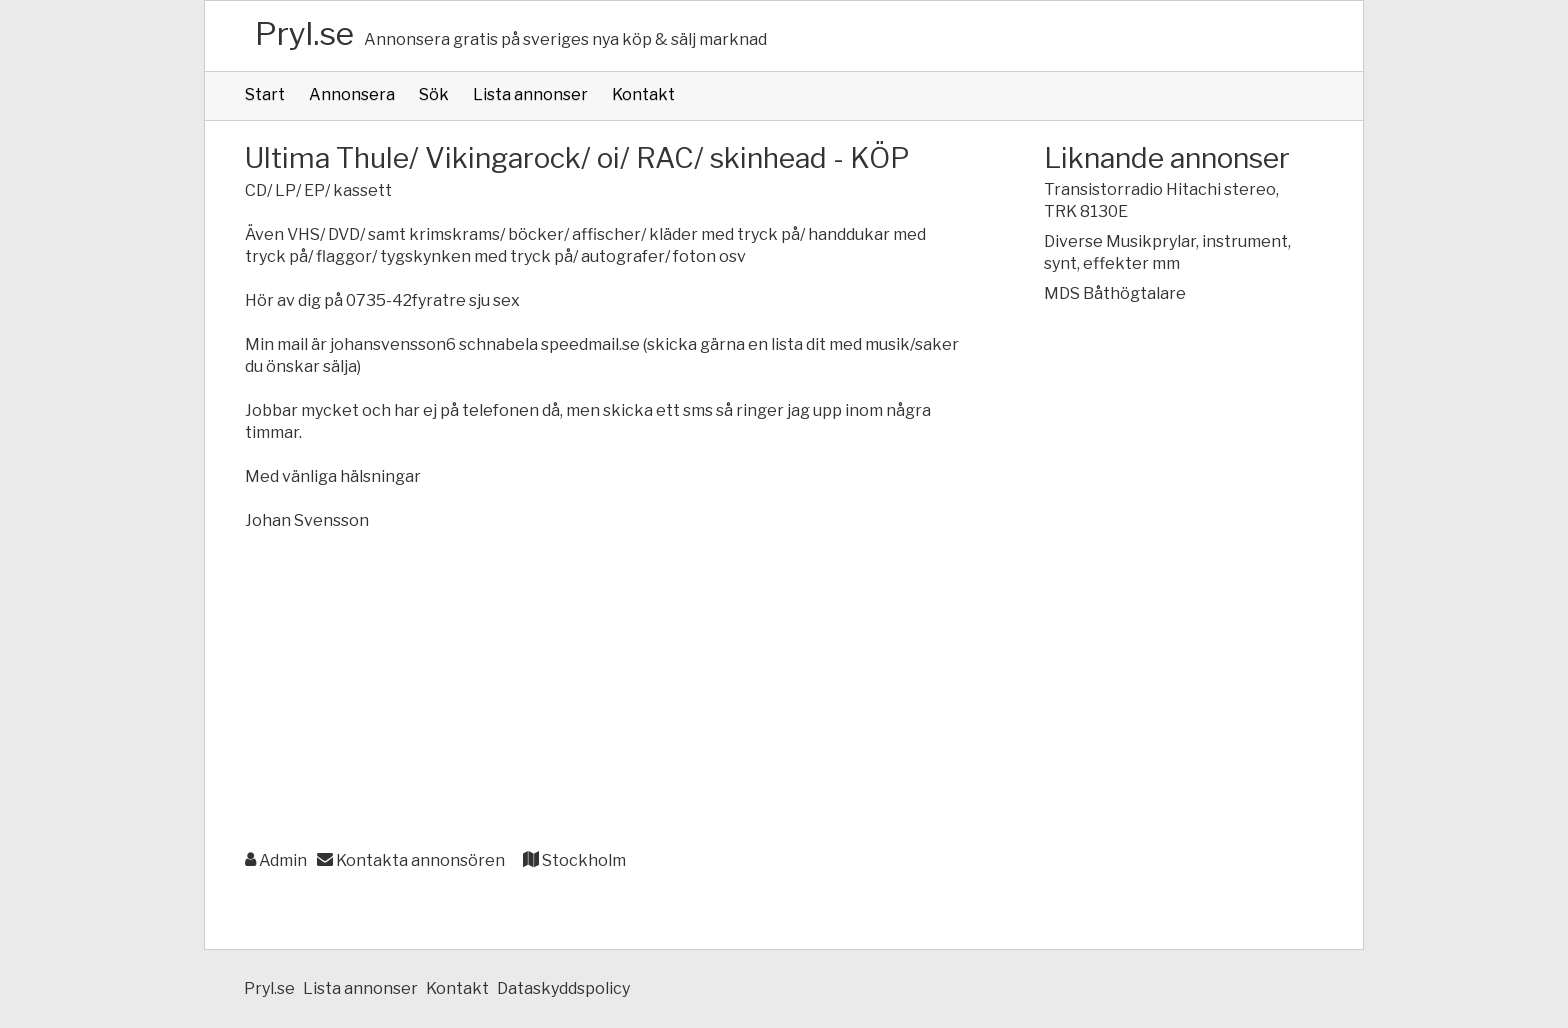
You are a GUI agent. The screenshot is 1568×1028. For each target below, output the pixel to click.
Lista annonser (530, 94)
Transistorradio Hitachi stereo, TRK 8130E (1161, 200)
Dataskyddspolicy (563, 988)
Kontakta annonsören (411, 860)
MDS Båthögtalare (1115, 293)
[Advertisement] (604, 692)
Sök (434, 94)
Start (265, 94)
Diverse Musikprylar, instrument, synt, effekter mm (1167, 252)
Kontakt (643, 94)
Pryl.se (304, 33)
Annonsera (352, 94)
